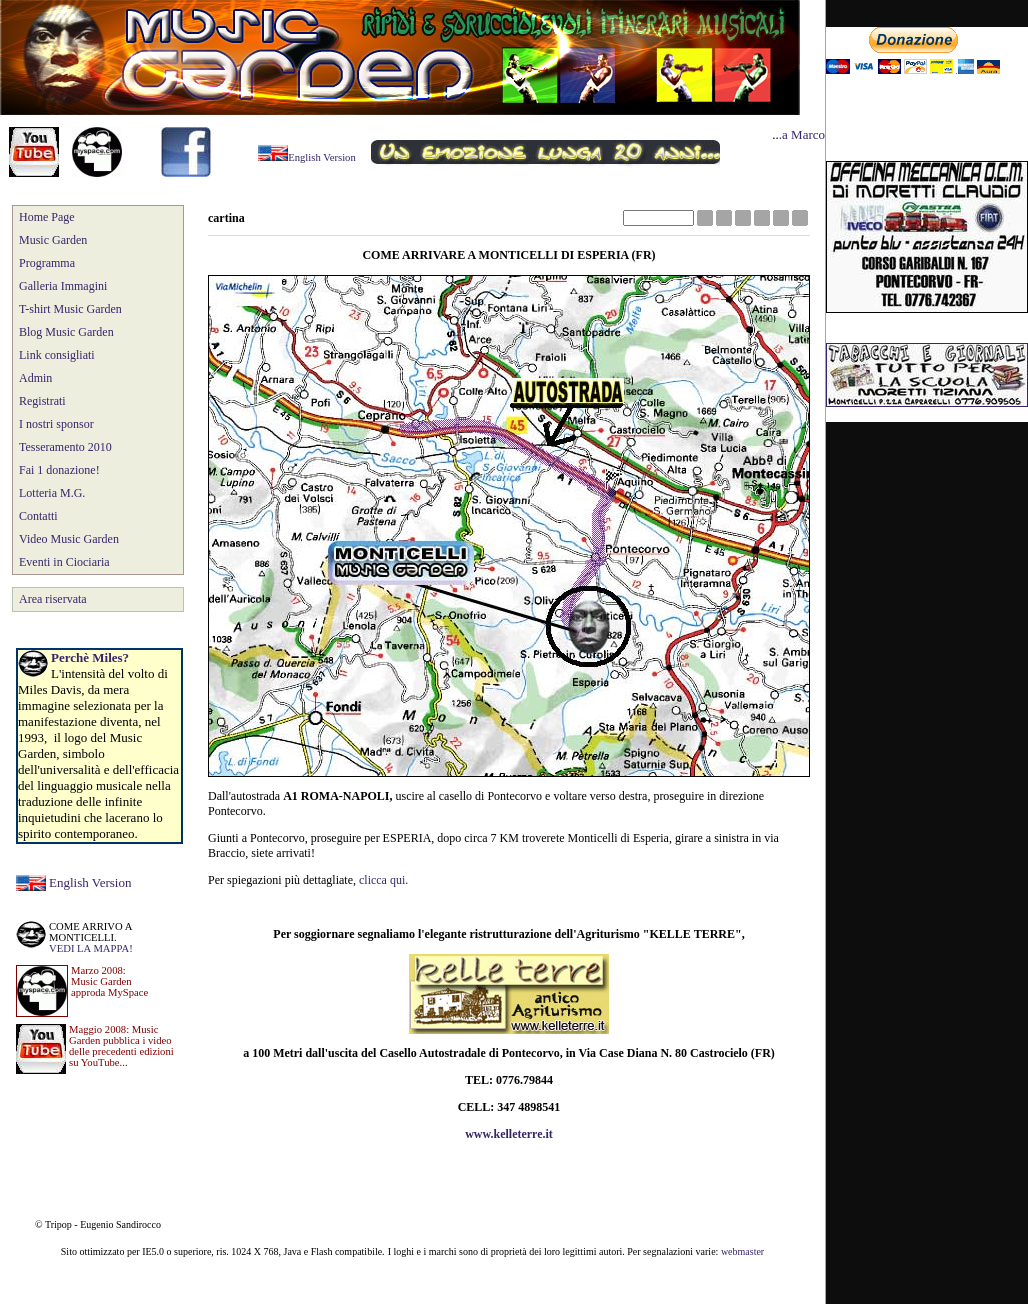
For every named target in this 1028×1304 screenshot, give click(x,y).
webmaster (742, 1251)
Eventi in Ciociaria (64, 562)
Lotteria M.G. (52, 493)
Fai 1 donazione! (59, 470)
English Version (90, 882)
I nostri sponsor (56, 424)
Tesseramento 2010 (65, 447)
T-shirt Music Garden (70, 309)
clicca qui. (383, 880)
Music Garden (53, 240)
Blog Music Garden (66, 332)
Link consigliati (57, 355)
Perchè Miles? (90, 657)
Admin (35, 378)
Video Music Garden (69, 539)
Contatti (38, 516)
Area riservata (53, 599)
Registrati (42, 401)
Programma (47, 263)
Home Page (47, 217)
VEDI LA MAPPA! (91, 948)
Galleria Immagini (63, 286)
